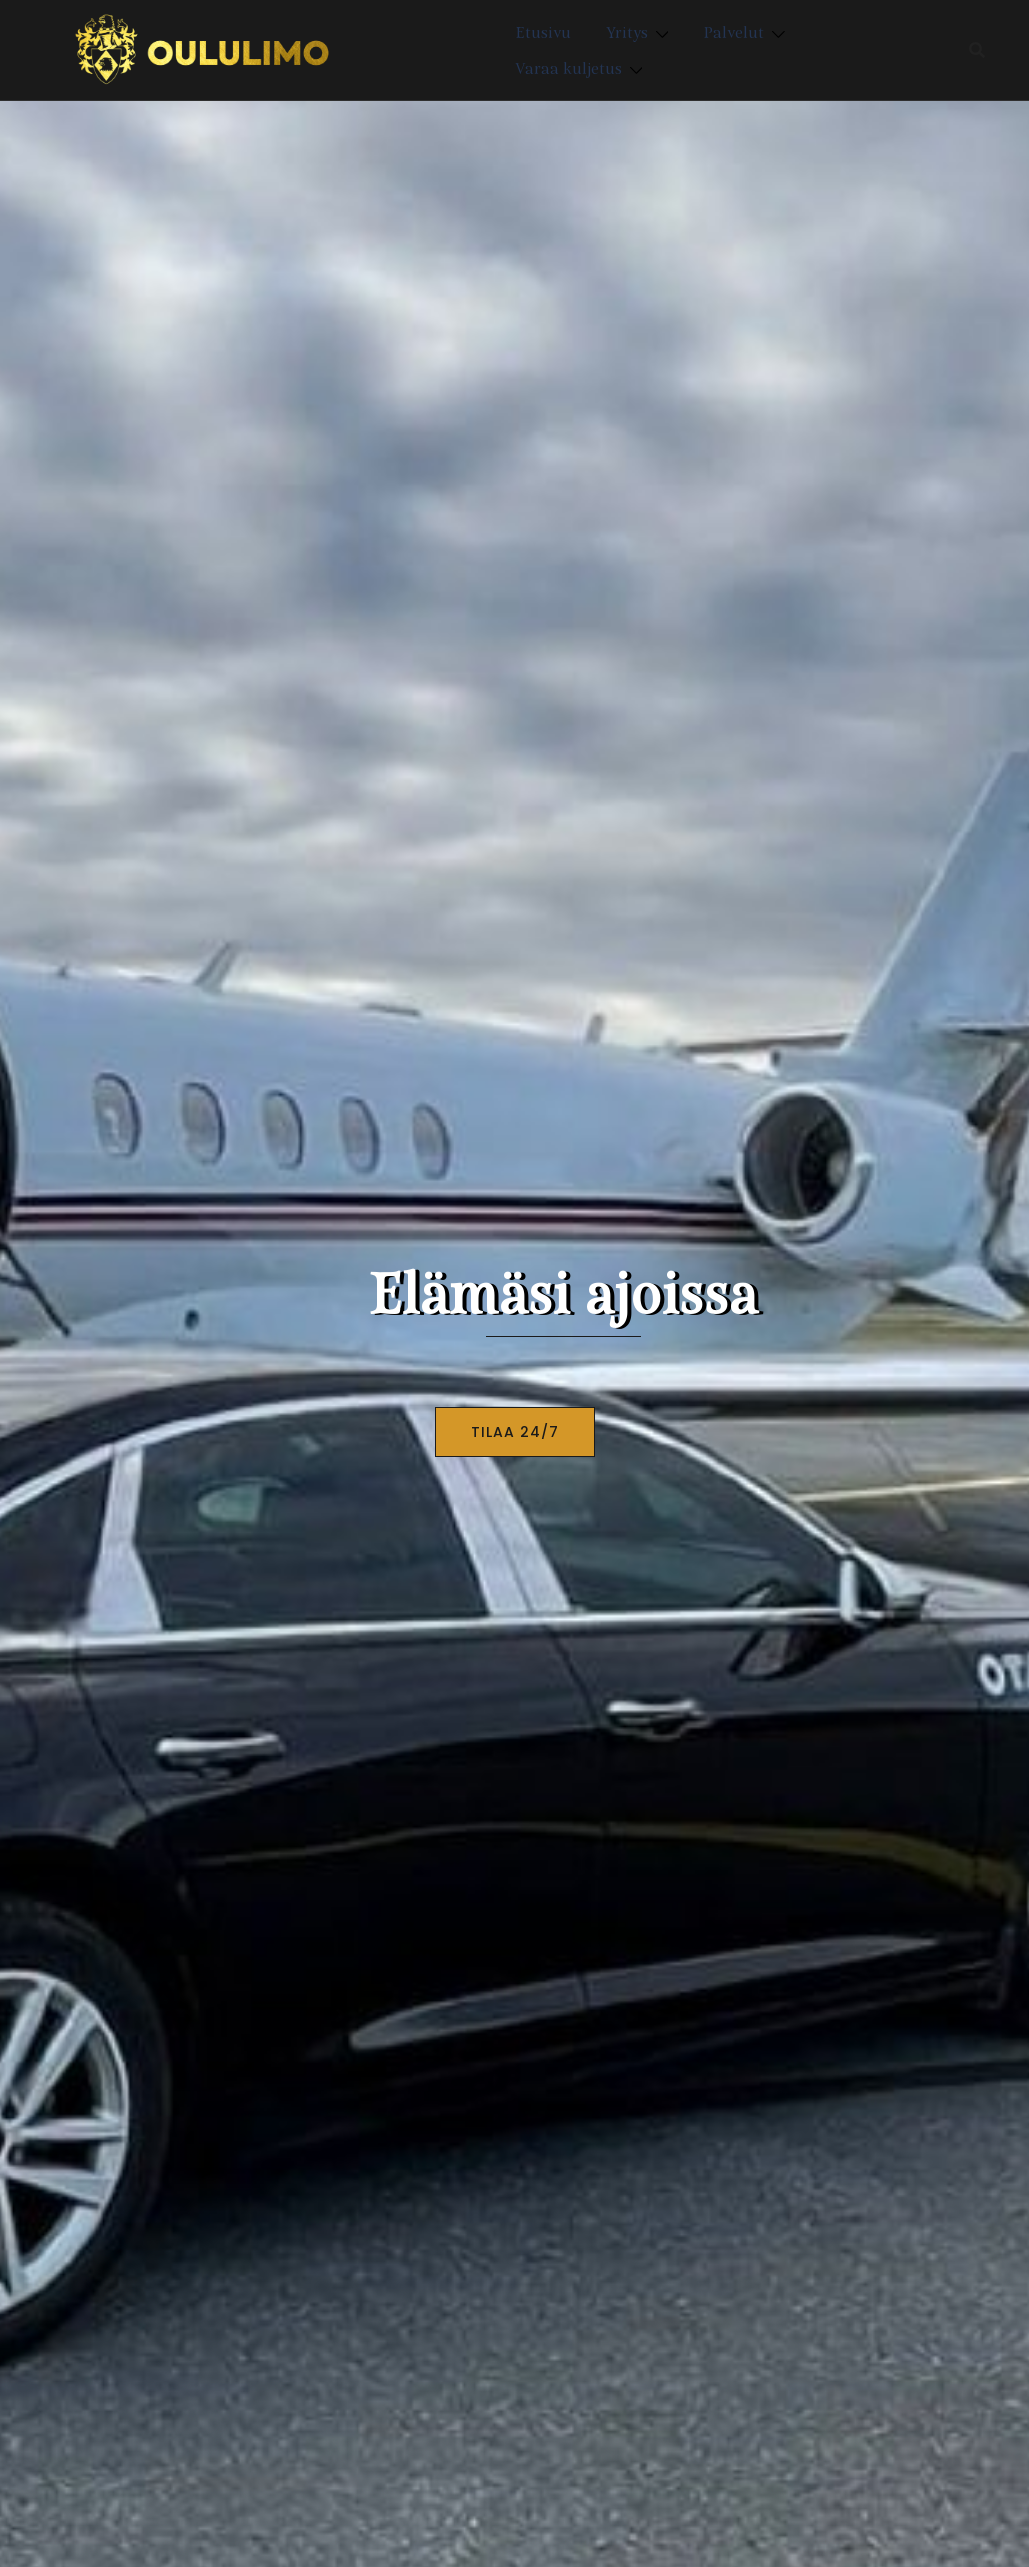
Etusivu (543, 32)
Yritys (627, 32)
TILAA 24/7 (515, 1432)
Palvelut (733, 32)
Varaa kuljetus (568, 68)
